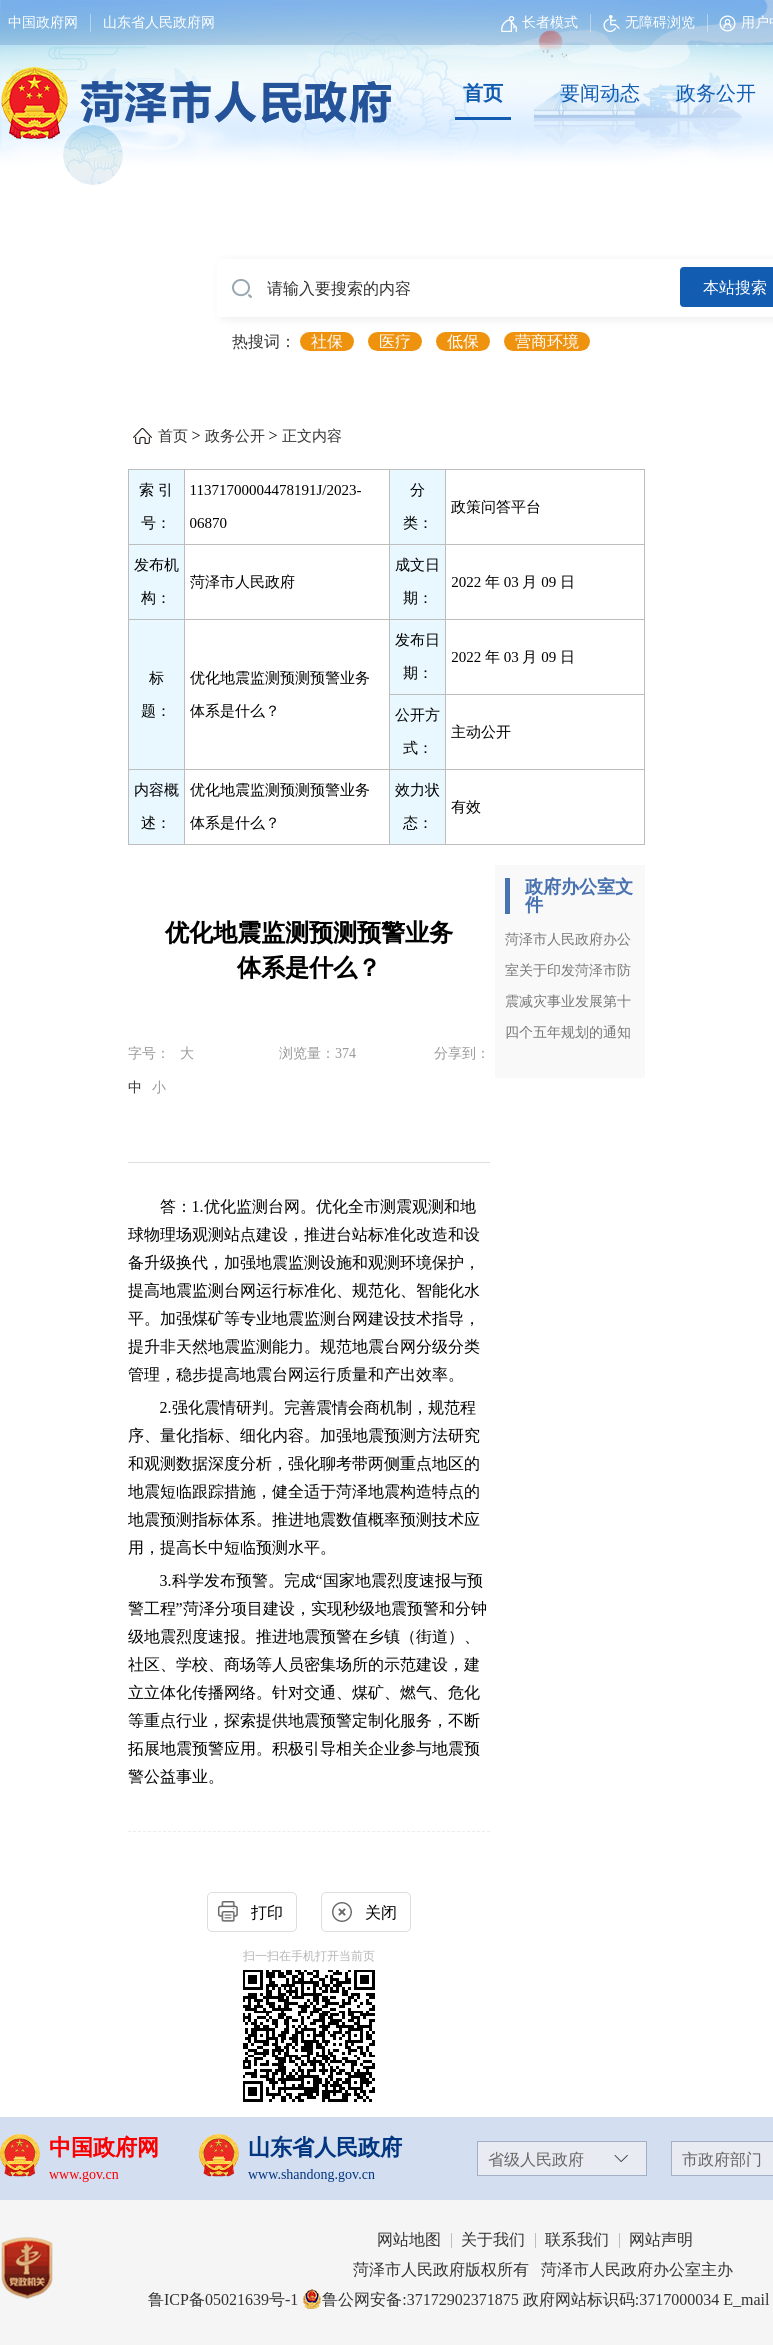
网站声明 (661, 2239)
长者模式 (550, 22)
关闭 (381, 1912)
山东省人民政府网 (159, 22)
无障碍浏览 (649, 22)
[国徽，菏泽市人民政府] (192, 92)
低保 (463, 341)
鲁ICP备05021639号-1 (223, 2299)
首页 (483, 93)
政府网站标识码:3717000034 (621, 2299)
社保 (327, 341)
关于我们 (493, 2239)
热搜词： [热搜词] (264, 341)
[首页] (483, 94)
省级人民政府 (536, 2159)
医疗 (395, 341)
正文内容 (312, 436)
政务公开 (716, 93)
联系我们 (577, 2239)
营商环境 (547, 341)
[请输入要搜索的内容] (448, 289)
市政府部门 (722, 2159)
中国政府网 (43, 22)
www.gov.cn (84, 2174)
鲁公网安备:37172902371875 (410, 2299)
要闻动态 (600, 93)
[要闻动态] (599, 94)
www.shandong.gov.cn (311, 2174)
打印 (267, 1912)
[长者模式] (542, 22)
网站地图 (409, 2239)
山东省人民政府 (325, 2147)
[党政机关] (46, 2268)
